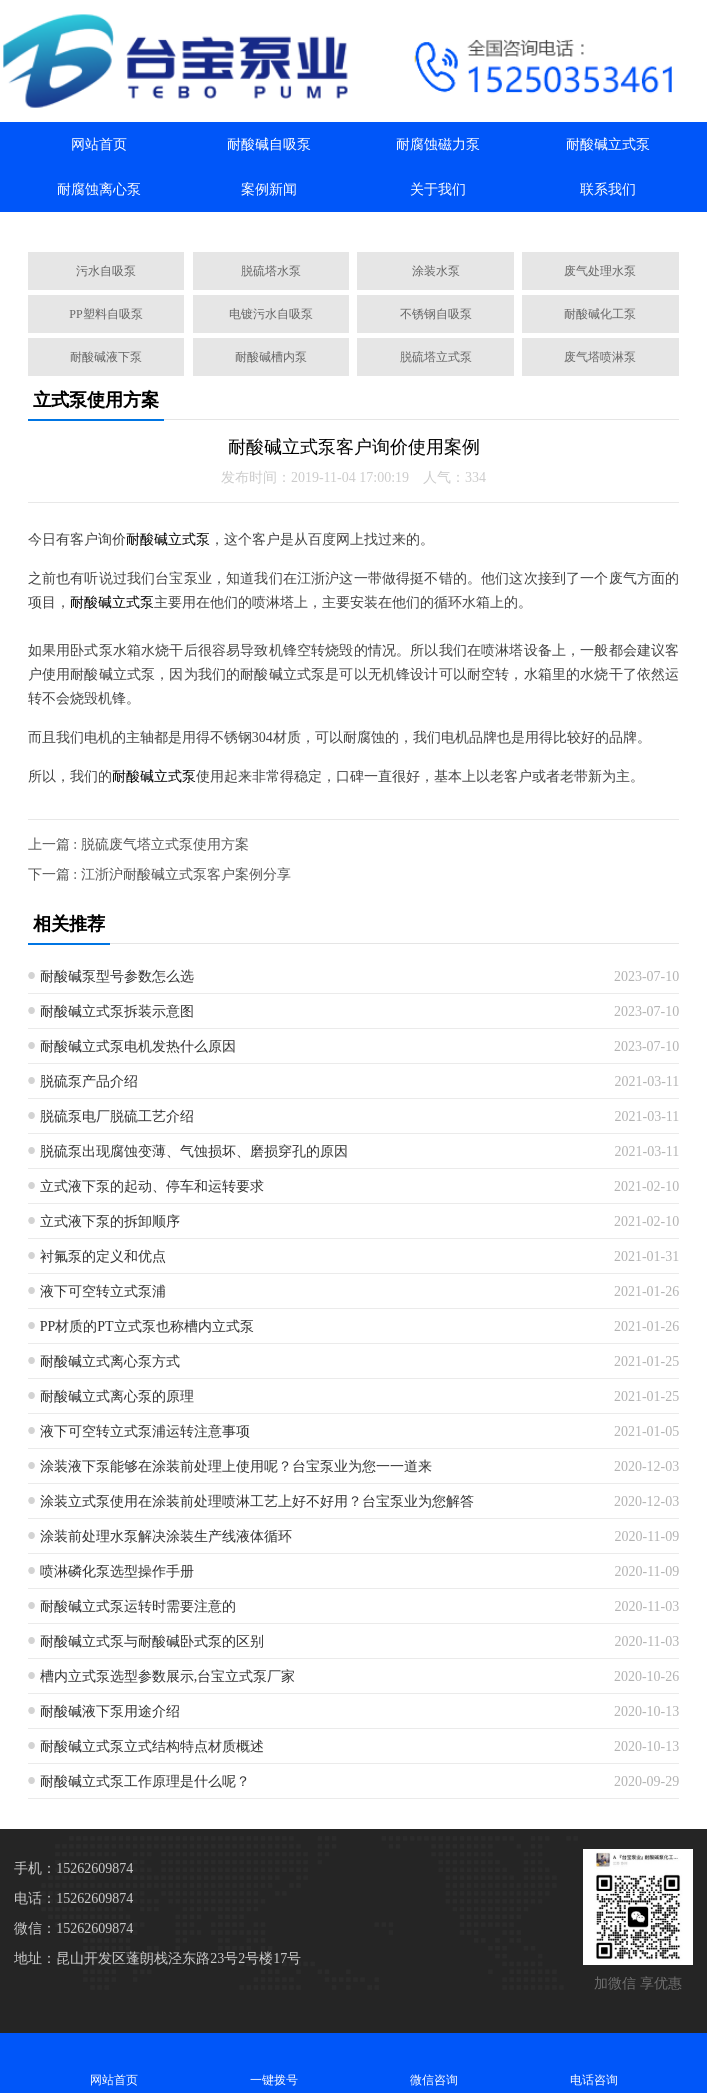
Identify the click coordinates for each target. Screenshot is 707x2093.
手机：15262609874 (73, 1868)
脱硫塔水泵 (271, 271)
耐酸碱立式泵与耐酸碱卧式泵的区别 (152, 1641)
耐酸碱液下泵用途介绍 (110, 1711)
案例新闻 (269, 189)
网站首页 (99, 144)
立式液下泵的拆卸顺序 (110, 1221)
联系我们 (608, 189)
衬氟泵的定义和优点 (103, 1256)
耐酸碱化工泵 (600, 314)
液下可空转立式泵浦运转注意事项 (145, 1431)
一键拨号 (274, 2062)
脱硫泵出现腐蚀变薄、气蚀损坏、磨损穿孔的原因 (194, 1151)
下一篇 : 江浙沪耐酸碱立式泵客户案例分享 (159, 874)
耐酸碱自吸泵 (269, 144)
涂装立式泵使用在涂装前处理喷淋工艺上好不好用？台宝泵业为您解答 (257, 1501)
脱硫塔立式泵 (436, 357)
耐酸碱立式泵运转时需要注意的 (138, 1606)
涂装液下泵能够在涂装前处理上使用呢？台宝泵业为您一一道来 (236, 1466)
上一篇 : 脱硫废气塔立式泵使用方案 (138, 844)
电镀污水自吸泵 (271, 314)
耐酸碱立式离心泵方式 (110, 1361)
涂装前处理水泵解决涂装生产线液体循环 (166, 1536)
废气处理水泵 (600, 271)
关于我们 (438, 189)
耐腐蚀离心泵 (99, 189)
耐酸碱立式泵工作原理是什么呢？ (145, 1781)
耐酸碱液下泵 (106, 357)
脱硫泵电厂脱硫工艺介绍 (117, 1116)
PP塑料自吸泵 (105, 314)
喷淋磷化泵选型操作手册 (117, 1571)
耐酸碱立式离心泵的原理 (117, 1396)
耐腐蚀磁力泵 (438, 144)
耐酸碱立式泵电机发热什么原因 (138, 1046)
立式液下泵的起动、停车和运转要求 (152, 1186)
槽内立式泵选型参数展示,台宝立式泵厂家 (168, 1676)
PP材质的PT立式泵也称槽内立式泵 (147, 1326)
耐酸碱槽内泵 (271, 357)
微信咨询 (434, 2062)
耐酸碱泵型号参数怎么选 (117, 976)
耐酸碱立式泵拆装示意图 (117, 1011)
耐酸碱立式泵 (608, 144)
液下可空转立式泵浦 (103, 1291)
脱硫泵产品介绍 (89, 1081)
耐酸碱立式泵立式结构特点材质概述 (152, 1746)
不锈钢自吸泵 (436, 314)
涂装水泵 (436, 271)
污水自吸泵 (106, 271)
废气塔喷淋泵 (600, 357)
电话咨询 (594, 2062)
